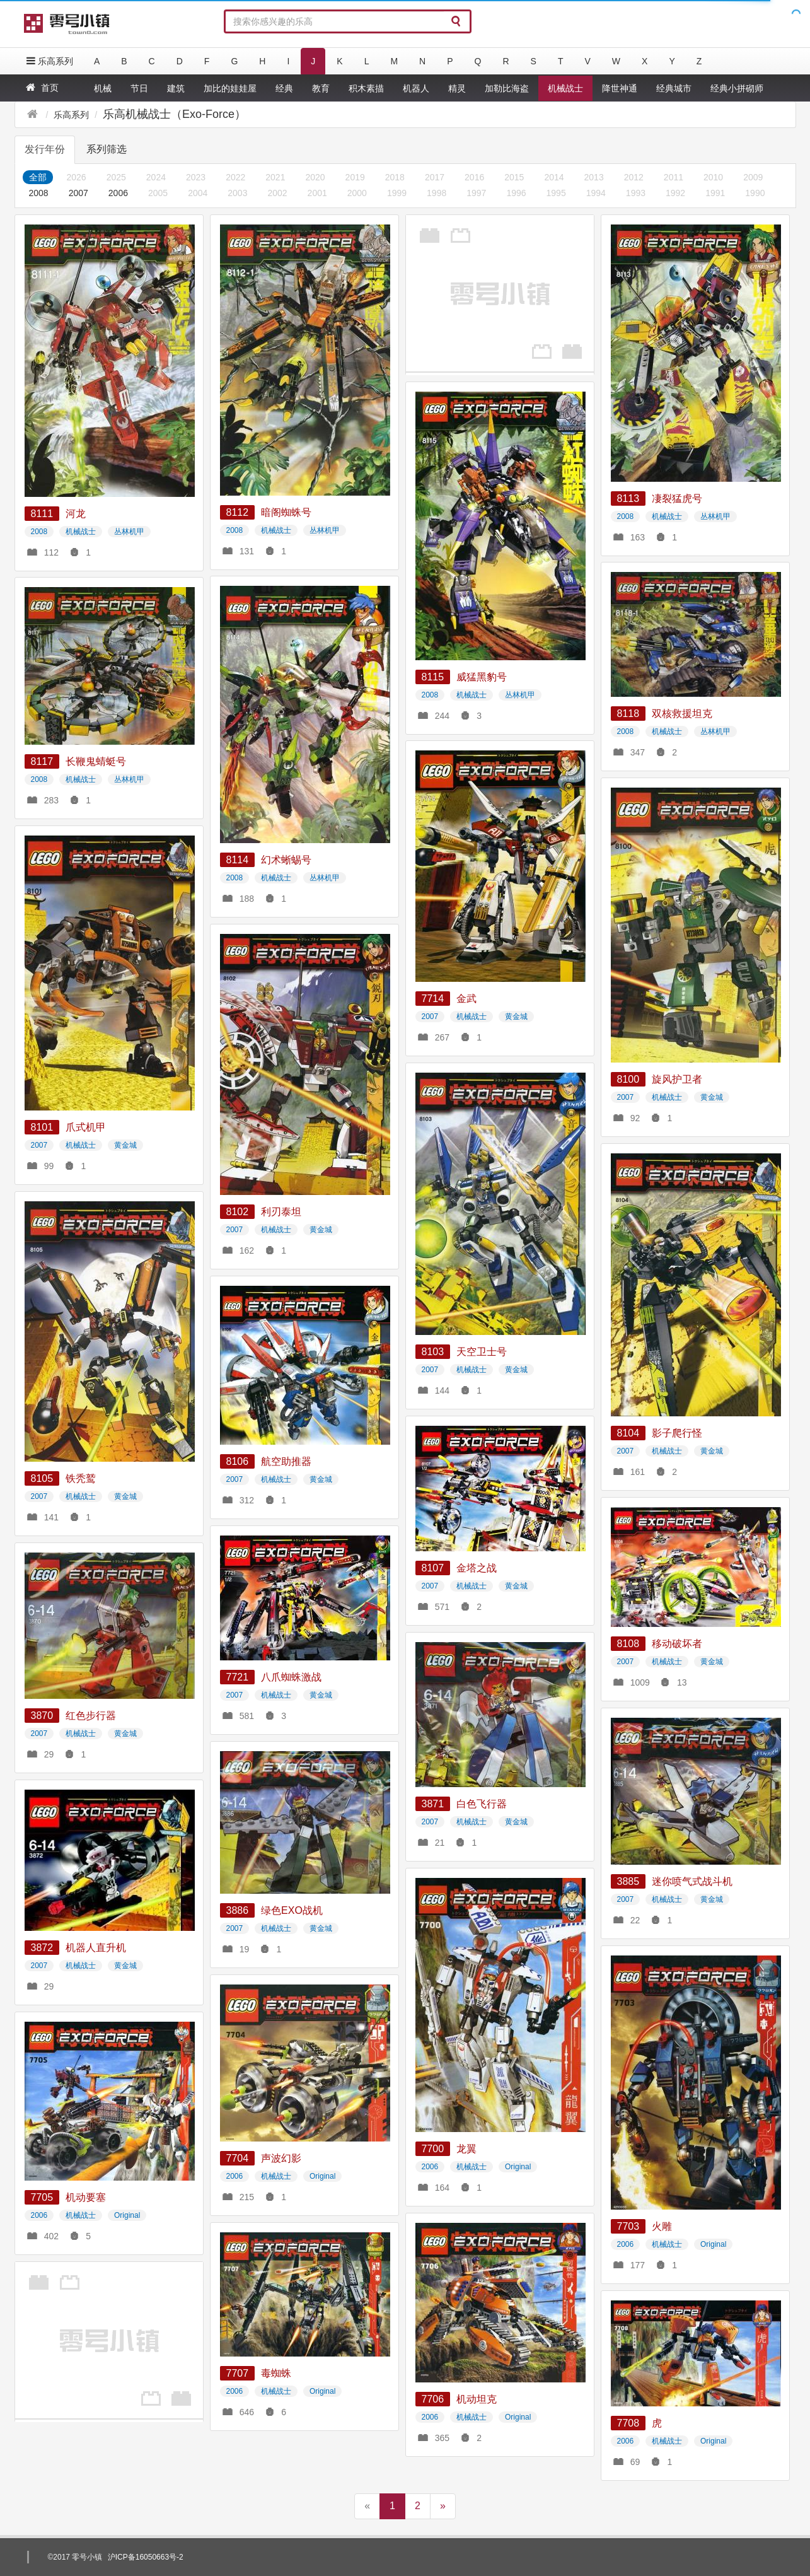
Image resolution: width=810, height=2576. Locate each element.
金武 (466, 998)
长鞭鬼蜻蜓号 (96, 761)
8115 (433, 677)
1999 (397, 193)
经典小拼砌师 (736, 88)
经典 (284, 88)
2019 (355, 177)
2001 (317, 193)
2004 (197, 193)
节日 (139, 88)
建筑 (176, 88)
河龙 (76, 513)
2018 (395, 177)
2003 (237, 193)
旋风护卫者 (677, 1079)
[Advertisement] (494, 293)
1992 (675, 193)
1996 (516, 193)
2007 (78, 193)
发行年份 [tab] (45, 149)
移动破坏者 (677, 1643)
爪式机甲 (86, 1127)
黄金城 (516, 1016)
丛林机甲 (129, 531)
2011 (673, 177)
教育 (321, 88)
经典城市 (673, 88)
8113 (628, 498)
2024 (156, 177)
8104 (628, 1433)
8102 (237, 1211)
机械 (103, 88)
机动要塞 (86, 2197)
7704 (237, 2158)
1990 (755, 193)
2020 (315, 177)
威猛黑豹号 (481, 677)
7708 (628, 2423)
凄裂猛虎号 (677, 498)
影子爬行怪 (677, 1433)
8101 (42, 1127)
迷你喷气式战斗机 (692, 1881)
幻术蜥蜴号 (286, 859)
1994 (596, 193)
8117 (42, 761)
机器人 (416, 88)
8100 (628, 1079)
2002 (277, 193)
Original (518, 2166)
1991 (715, 193)
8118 (628, 713)
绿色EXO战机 (292, 1910)
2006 (118, 193)
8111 (42, 513)
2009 (753, 177)
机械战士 (565, 88)
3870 (42, 1715)
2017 (434, 177)
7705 (42, 2197)
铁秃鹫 (81, 1478)
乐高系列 (48, 60)
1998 (436, 193)
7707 (237, 2373)
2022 (235, 177)
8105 (42, 1478)
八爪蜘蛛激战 (291, 1677)
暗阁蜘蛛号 (286, 512)
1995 (556, 193)
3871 (433, 1803)
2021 (275, 177)
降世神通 (619, 88)
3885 (628, 1881)
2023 (195, 177)
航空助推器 (286, 1461)
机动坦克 (476, 2399)
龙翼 (466, 2148)
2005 (158, 193)
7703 (628, 2226)
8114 (237, 859)
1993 (635, 193)
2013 (594, 177)
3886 (237, 1910)
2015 (514, 177)
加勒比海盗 (507, 88)
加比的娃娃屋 (230, 88)
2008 (39, 193)
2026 (76, 177)
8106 (237, 1461)
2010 (713, 177)
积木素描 (366, 88)
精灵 (457, 88)
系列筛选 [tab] (106, 149)
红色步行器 (91, 1715)
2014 (554, 177)
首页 (41, 87)
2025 (116, 177)
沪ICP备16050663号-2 (145, 2557)
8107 (433, 1568)
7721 (237, 1677)
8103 (433, 1351)
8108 (628, 1643)
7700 (433, 2148)
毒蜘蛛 (276, 2373)
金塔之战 (476, 1568)
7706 (433, 2399)
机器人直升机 (96, 1947)
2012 (634, 177)
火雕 (662, 2226)
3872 (42, 1947)
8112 (237, 512)
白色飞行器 (481, 1803)
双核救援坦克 (682, 713)
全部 (38, 177)
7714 (433, 998)
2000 (357, 193)
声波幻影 (281, 2158)
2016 (474, 177)
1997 (476, 193)
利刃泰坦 (281, 1211)
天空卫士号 (481, 1351)
